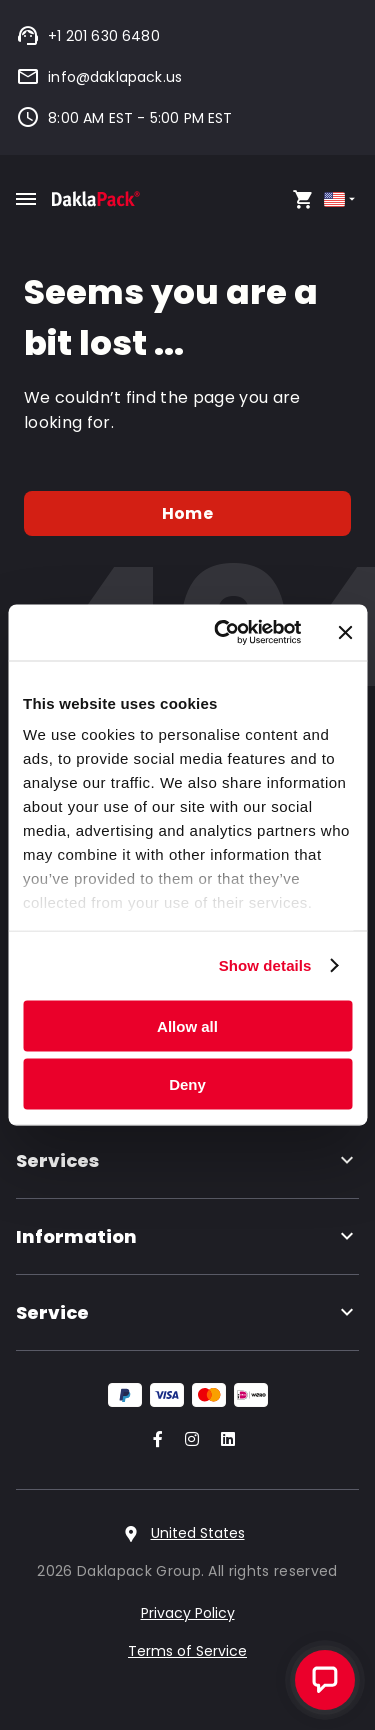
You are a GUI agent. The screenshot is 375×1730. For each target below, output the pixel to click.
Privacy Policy (188, 1613)
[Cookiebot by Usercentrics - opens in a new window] (223, 633)
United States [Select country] (198, 1533)
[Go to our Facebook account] (154, 1440)
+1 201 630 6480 (88, 36)
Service (187, 1312)
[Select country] (341, 199)
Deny (187, 1084)
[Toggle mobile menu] (26, 199)
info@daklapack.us (99, 77)
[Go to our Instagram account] (188, 1440)
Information (187, 1236)
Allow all (187, 1025)
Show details (265, 965)
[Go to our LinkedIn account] (222, 1440)
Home (187, 513)
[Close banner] (345, 632)
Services (187, 1160)
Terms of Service (187, 1651)
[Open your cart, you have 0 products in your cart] (303, 199)
